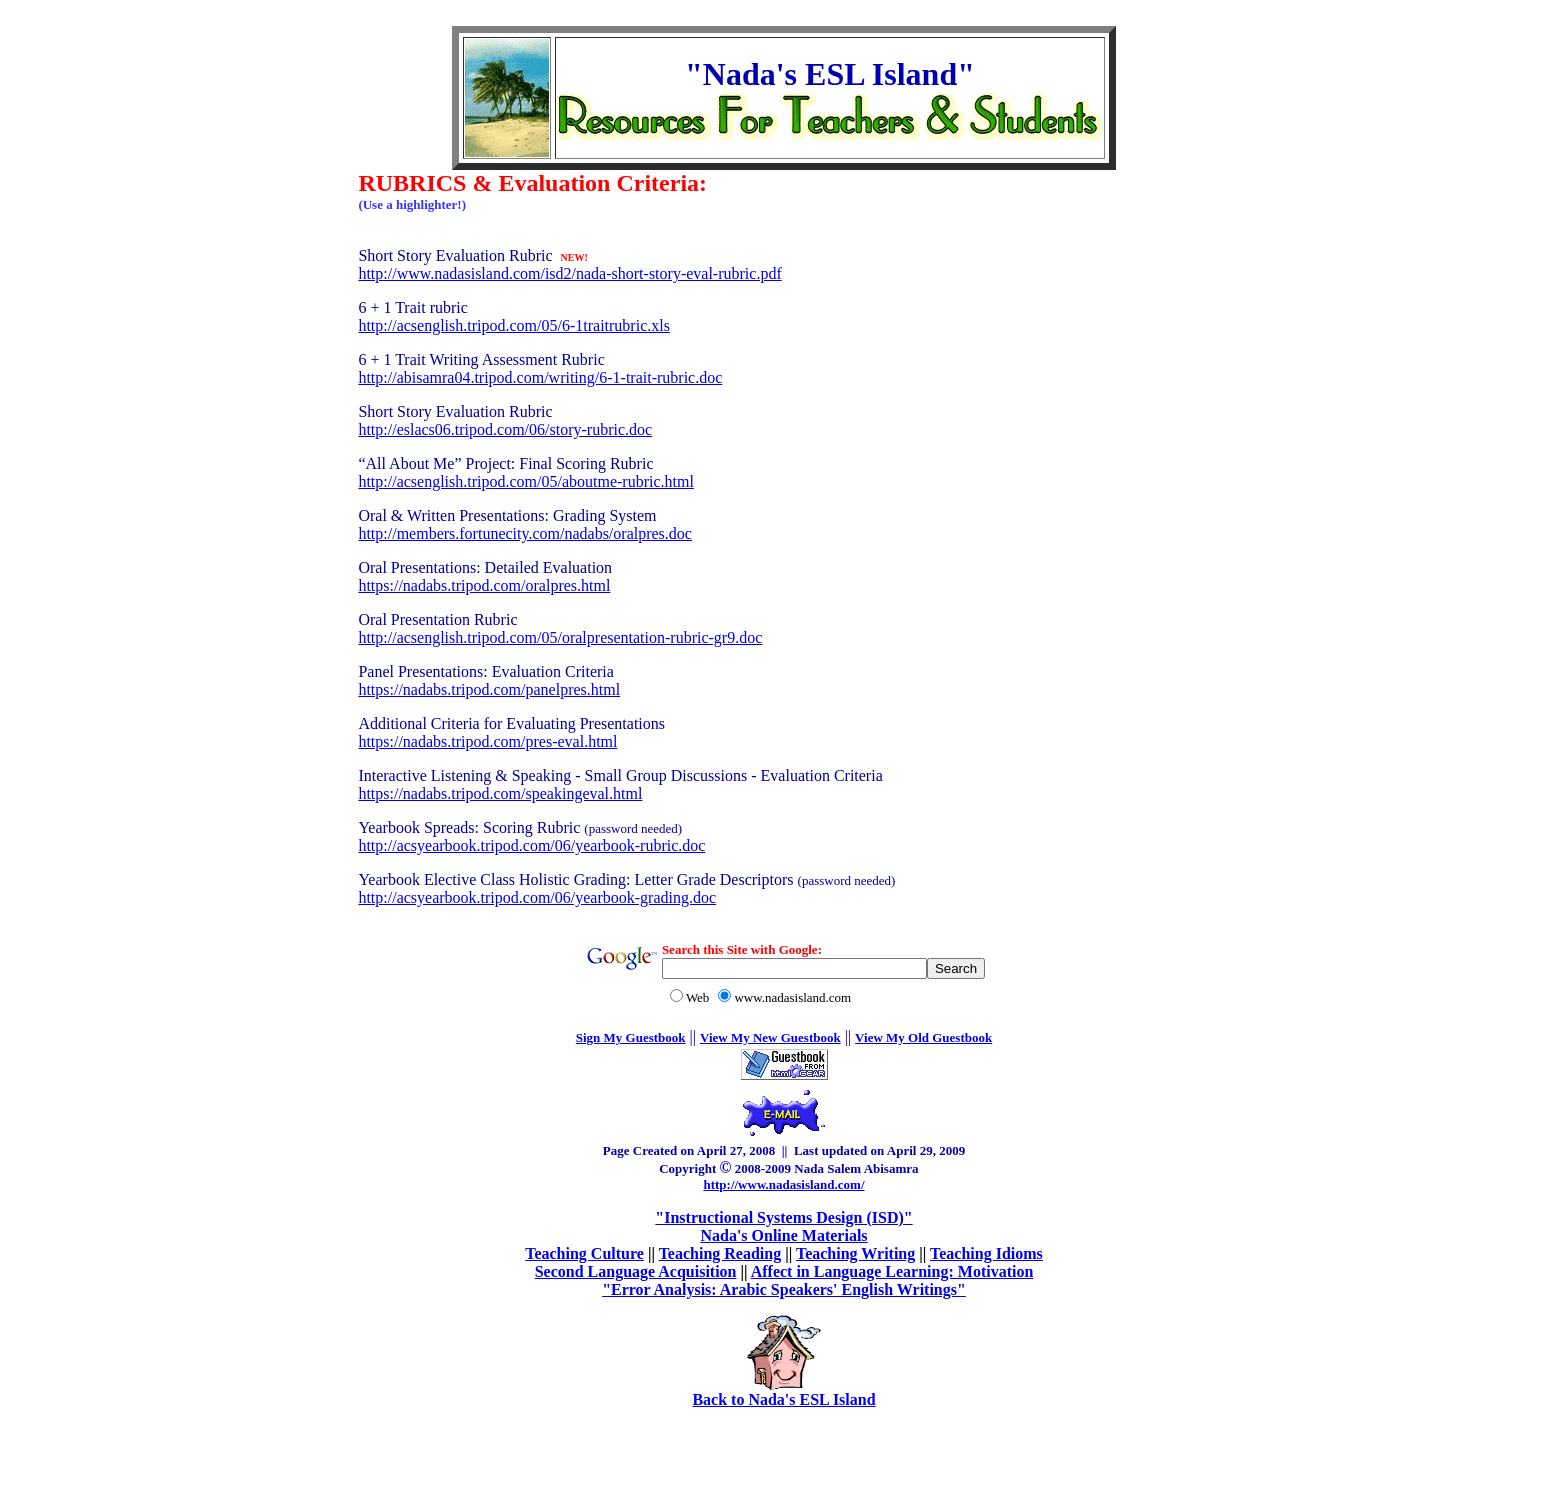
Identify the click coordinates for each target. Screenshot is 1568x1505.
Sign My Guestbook (631, 1037)
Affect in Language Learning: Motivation (892, 1271)
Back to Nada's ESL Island (783, 1399)
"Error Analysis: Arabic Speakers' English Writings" (784, 1289)
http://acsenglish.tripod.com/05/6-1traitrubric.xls (514, 325)
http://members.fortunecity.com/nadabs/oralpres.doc (525, 533)
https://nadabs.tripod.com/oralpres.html (484, 585)
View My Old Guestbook (923, 1037)
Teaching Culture (584, 1253)
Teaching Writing (855, 1253)
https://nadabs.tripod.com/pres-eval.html (487, 741)
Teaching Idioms (986, 1253)
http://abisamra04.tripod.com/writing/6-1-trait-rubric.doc (540, 377)
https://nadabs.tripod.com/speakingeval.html (500, 793)
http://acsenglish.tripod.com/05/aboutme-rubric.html (526, 481)
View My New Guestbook (770, 1037)
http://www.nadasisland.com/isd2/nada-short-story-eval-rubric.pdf (569, 273)
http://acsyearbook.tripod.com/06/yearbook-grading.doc (537, 897)
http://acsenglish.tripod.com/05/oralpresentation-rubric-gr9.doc (560, 637)
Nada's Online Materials (783, 1235)
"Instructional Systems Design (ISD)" (783, 1217)
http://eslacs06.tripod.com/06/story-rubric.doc (505, 429)
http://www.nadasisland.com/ (783, 1184)
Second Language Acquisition (636, 1271)
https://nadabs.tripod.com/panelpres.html (489, 689)
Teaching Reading (720, 1253)
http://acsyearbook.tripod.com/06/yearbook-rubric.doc (531, 845)
